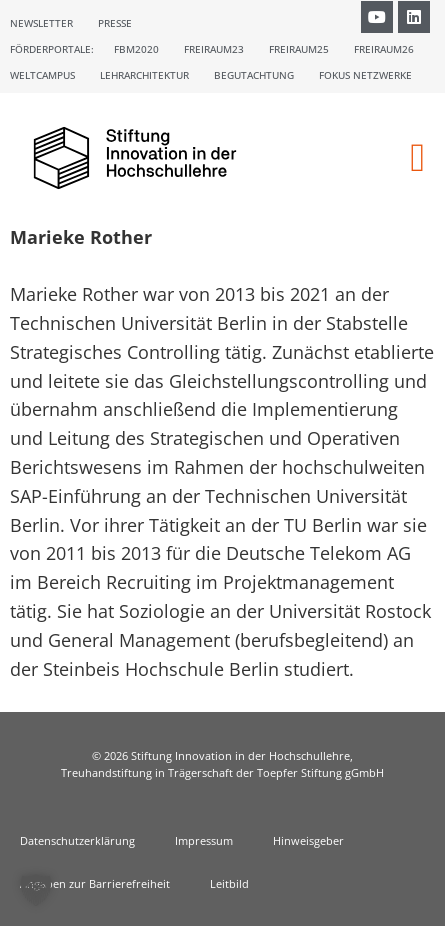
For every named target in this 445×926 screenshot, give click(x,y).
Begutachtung (254, 75)
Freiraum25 (299, 49)
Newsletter (41, 23)
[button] (417, 158)
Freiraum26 (384, 49)
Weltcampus (42, 75)
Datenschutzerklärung (77, 840)
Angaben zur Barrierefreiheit (95, 883)
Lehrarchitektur (144, 75)
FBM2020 (136, 49)
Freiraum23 (214, 49)
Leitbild (229, 883)
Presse (115, 23)
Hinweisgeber (308, 840)
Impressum (204, 840)
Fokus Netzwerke (365, 75)
